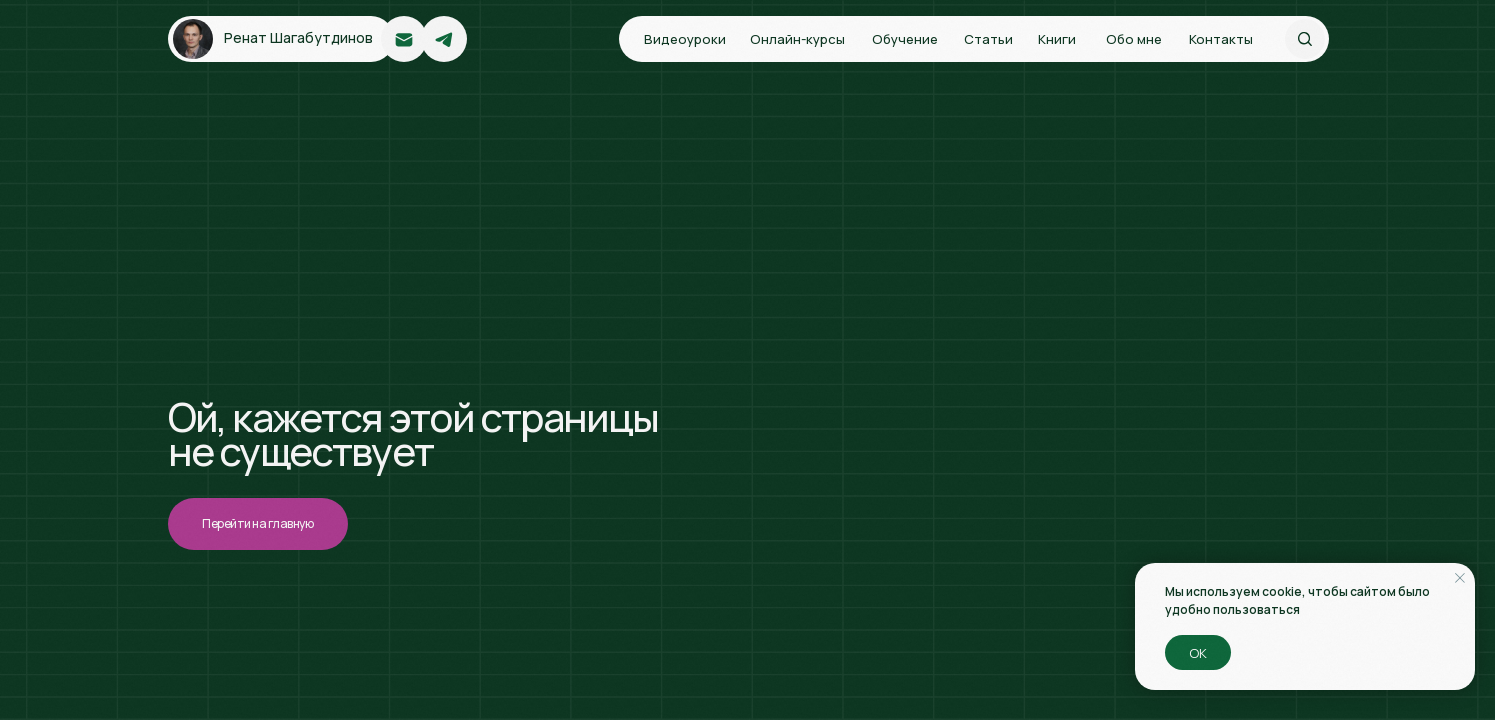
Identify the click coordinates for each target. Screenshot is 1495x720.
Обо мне (1134, 39)
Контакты (1221, 39)
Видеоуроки (685, 39)
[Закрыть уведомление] (1460, 578)
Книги (1057, 39)
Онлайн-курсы (797, 39)
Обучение (905, 39)
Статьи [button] (988, 39)
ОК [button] (1198, 653)
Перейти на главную (257, 523)
